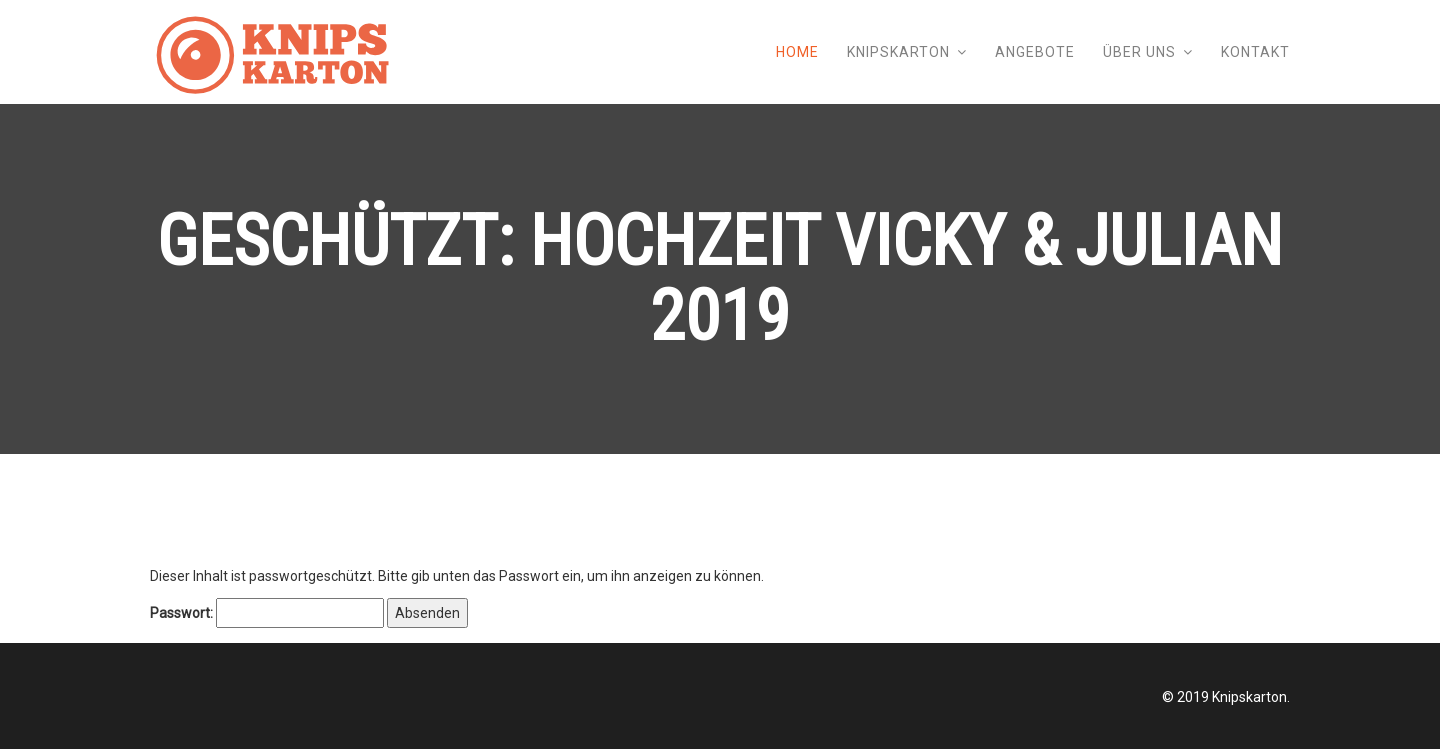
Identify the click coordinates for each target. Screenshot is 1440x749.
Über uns (1139, 52)
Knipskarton (898, 52)
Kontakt (1255, 52)
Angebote (1035, 52)
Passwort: (267, 613)
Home (797, 52)
